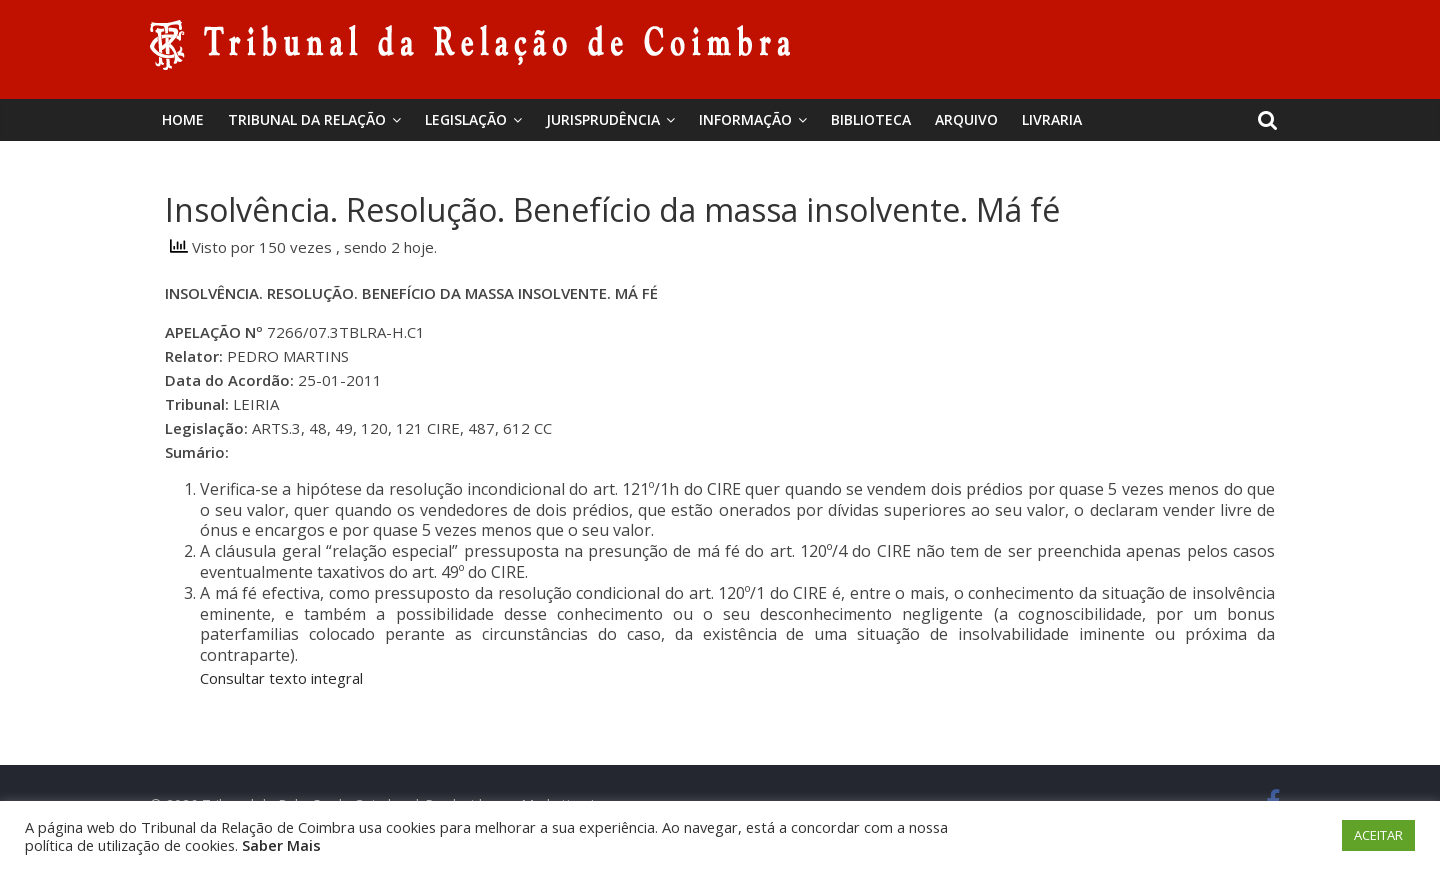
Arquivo (966, 119)
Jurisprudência (603, 119)
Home (183, 119)
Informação (745, 119)
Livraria (1052, 119)
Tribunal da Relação (307, 119)
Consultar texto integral (281, 678)
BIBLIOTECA (871, 119)
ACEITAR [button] (1378, 835)
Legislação (466, 119)
